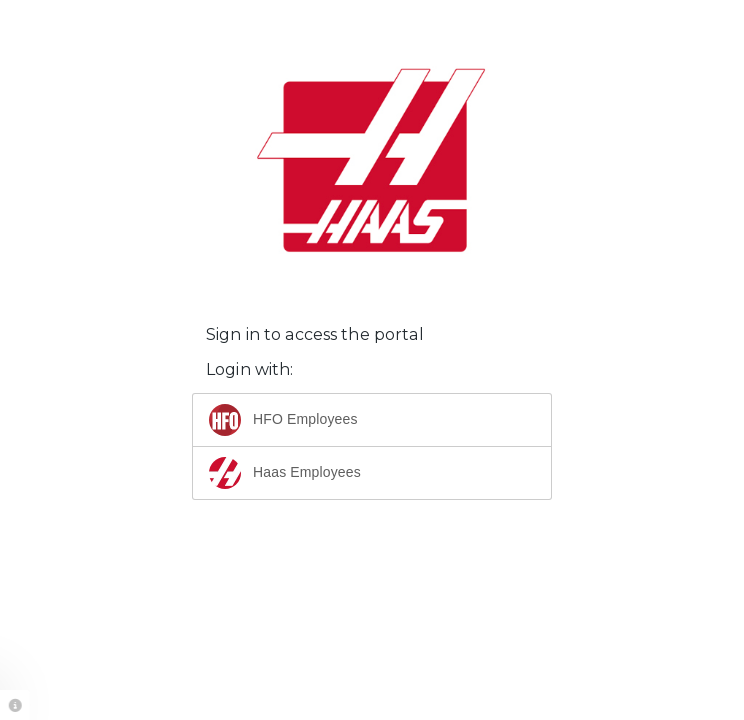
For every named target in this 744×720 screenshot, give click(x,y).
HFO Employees (283, 420)
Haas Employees (285, 473)
